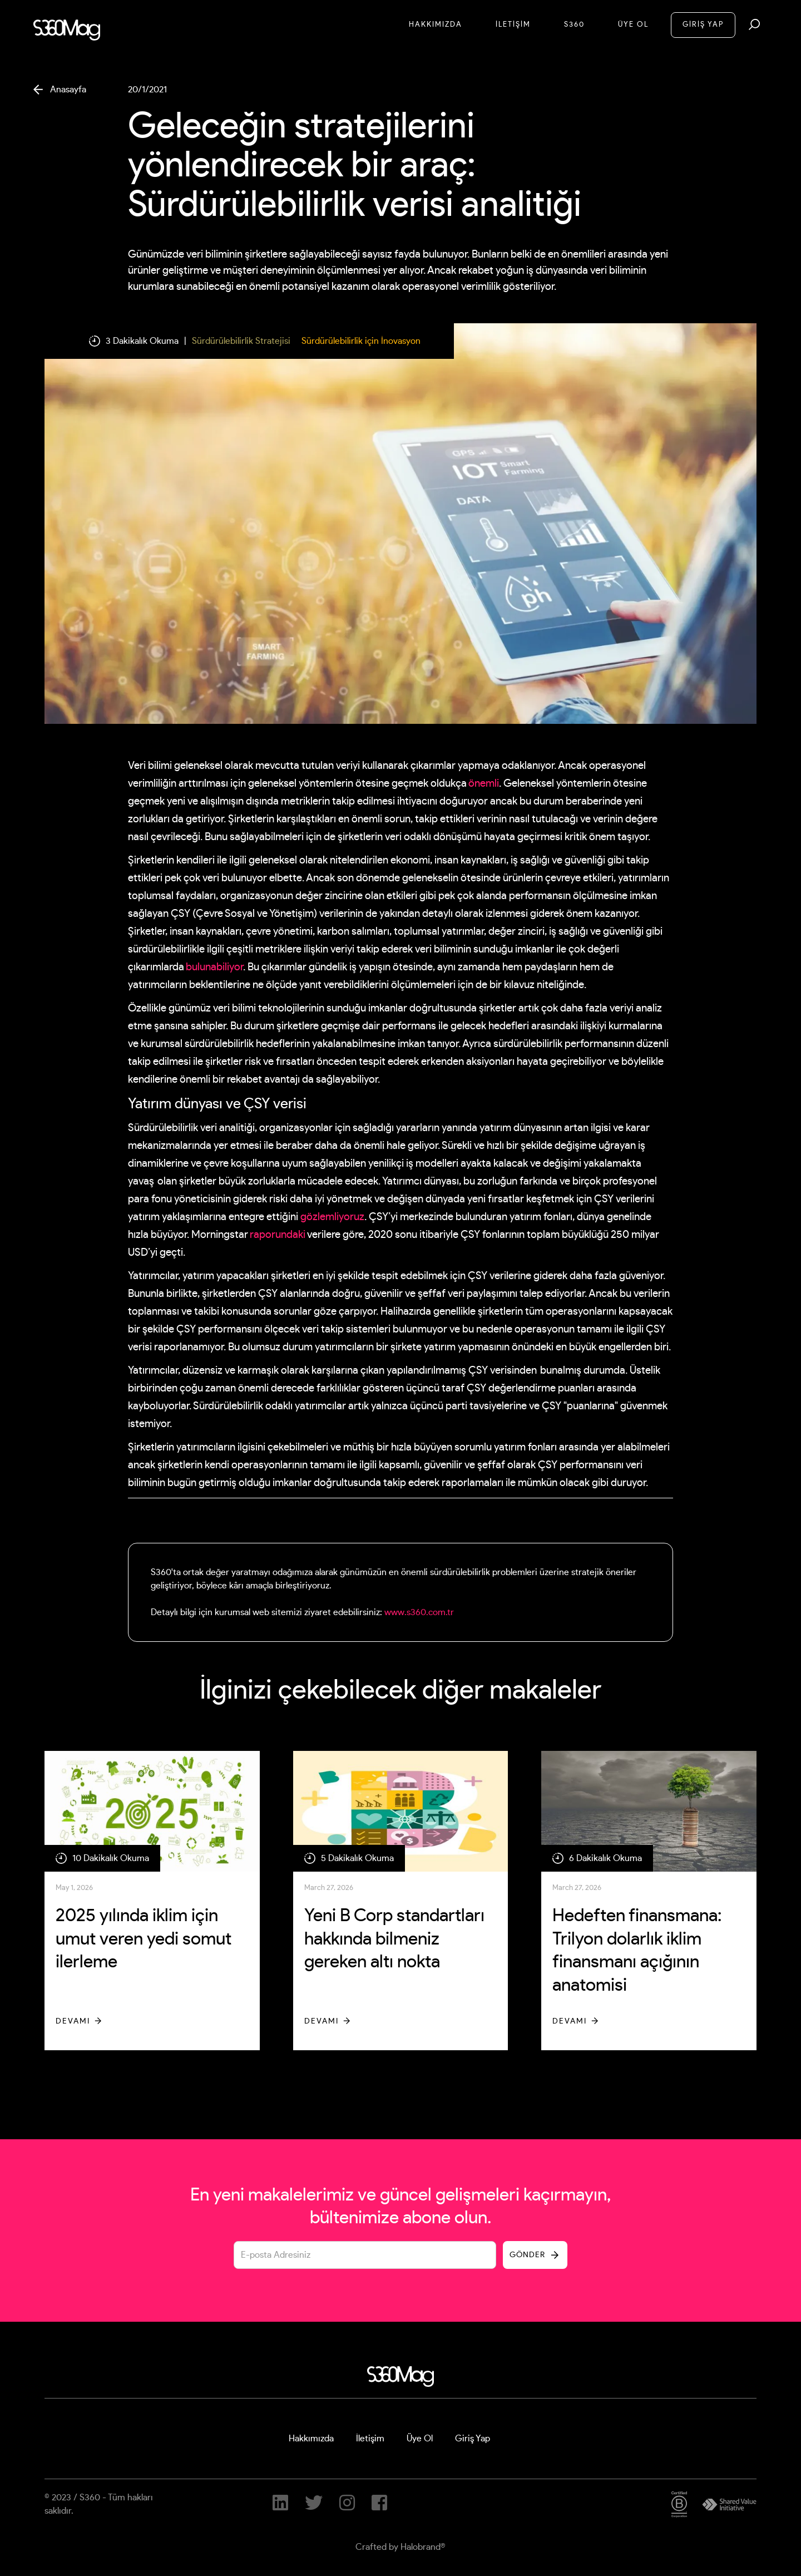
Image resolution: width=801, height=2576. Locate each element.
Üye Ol (633, 24)
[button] (754, 24)
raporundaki (277, 1235)
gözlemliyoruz (332, 1217)
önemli (483, 783)
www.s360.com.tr (419, 1612)
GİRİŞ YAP (703, 24)
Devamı (73, 2021)
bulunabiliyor (214, 967)
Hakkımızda (435, 24)
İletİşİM (513, 24)
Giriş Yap (472, 2438)
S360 (574, 24)
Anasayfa (68, 89)
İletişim (370, 2438)
